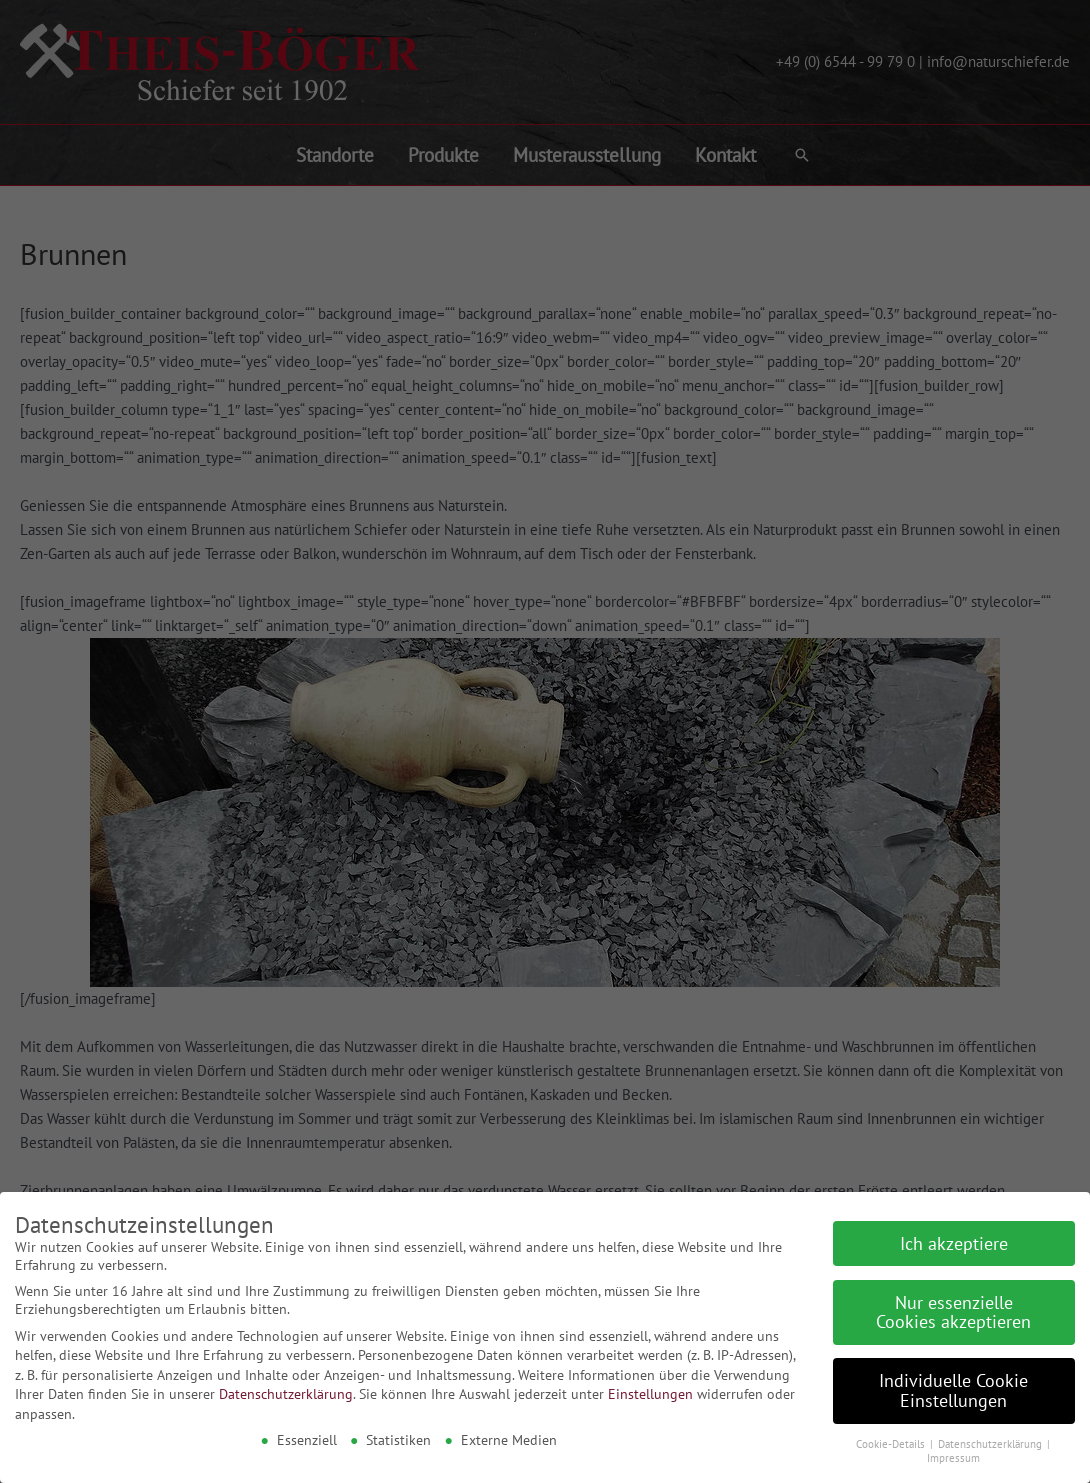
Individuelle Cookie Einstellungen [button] (953, 1383)
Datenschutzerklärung (286, 1387)
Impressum (953, 1451)
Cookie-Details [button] (892, 1437)
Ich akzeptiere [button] (954, 1236)
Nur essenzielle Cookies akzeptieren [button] (953, 1305)
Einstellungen (650, 1387)
